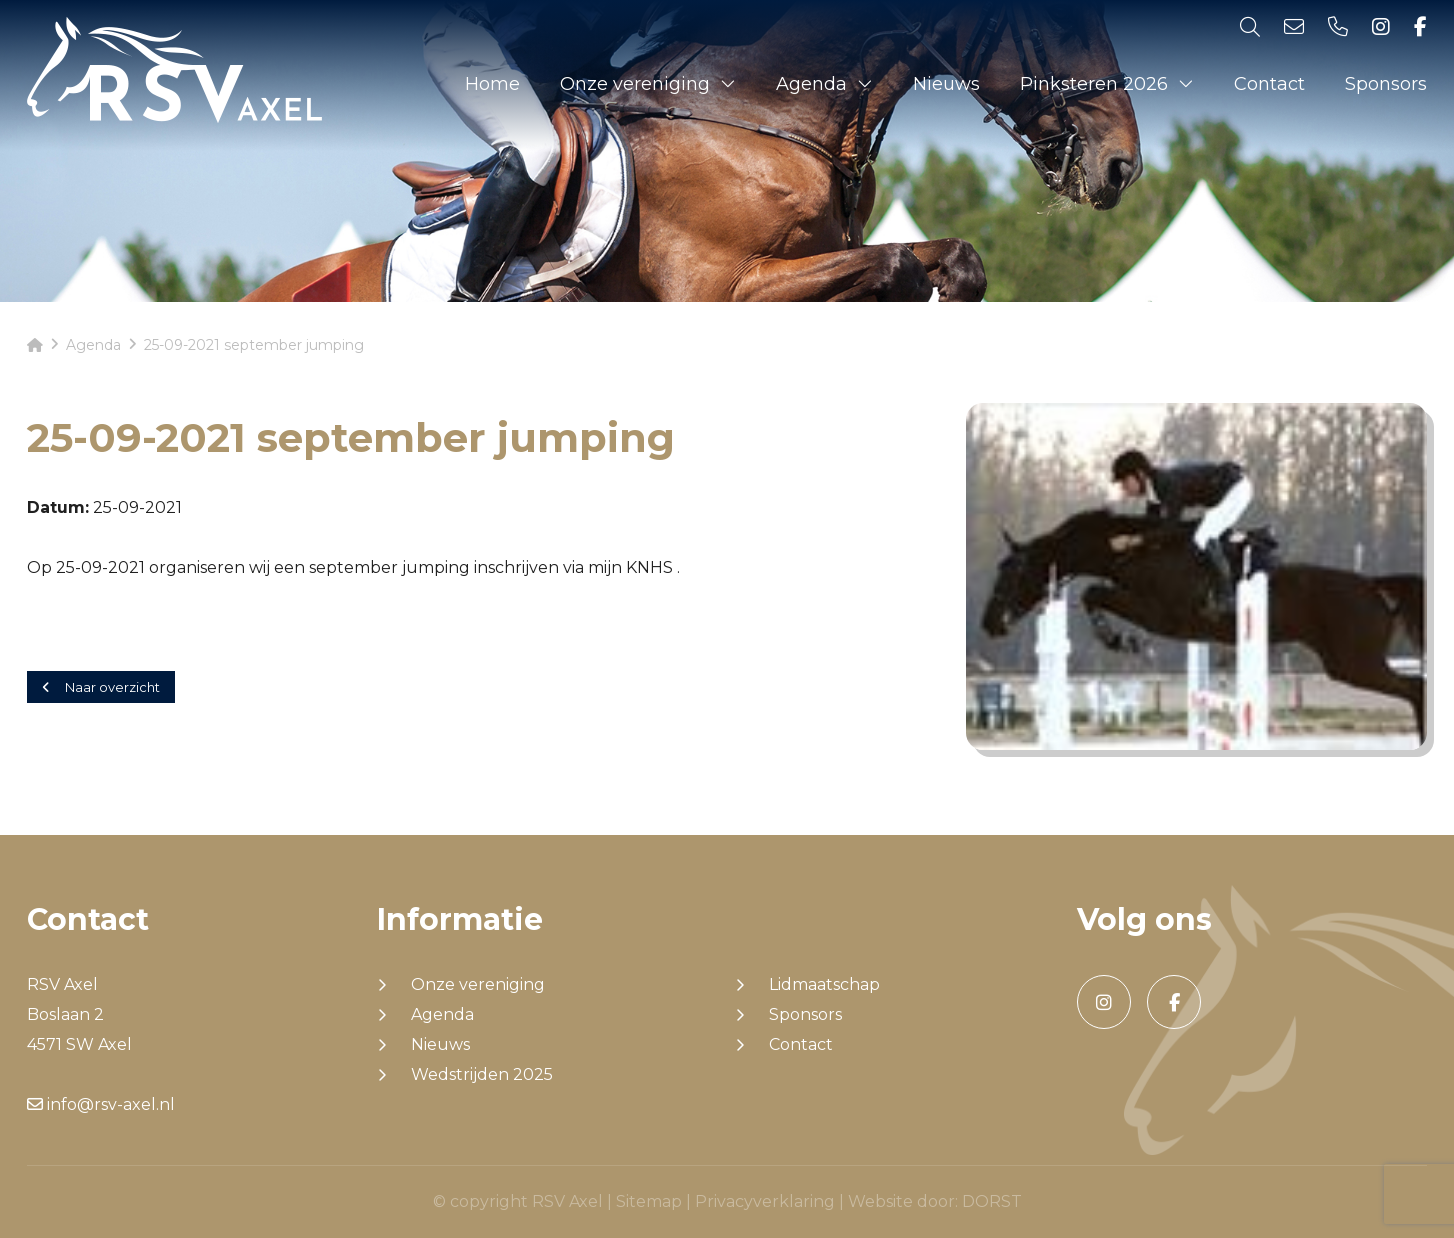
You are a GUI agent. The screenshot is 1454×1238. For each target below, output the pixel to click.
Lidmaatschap (824, 985)
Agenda (811, 84)
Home (492, 84)
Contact (1269, 84)
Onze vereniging (635, 84)
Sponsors (1386, 84)
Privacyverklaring (765, 1201)
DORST (992, 1201)
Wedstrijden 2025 (482, 1075)
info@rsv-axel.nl (101, 1104)
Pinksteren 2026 (1094, 84)
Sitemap (649, 1201)
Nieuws (946, 84)
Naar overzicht (101, 687)
